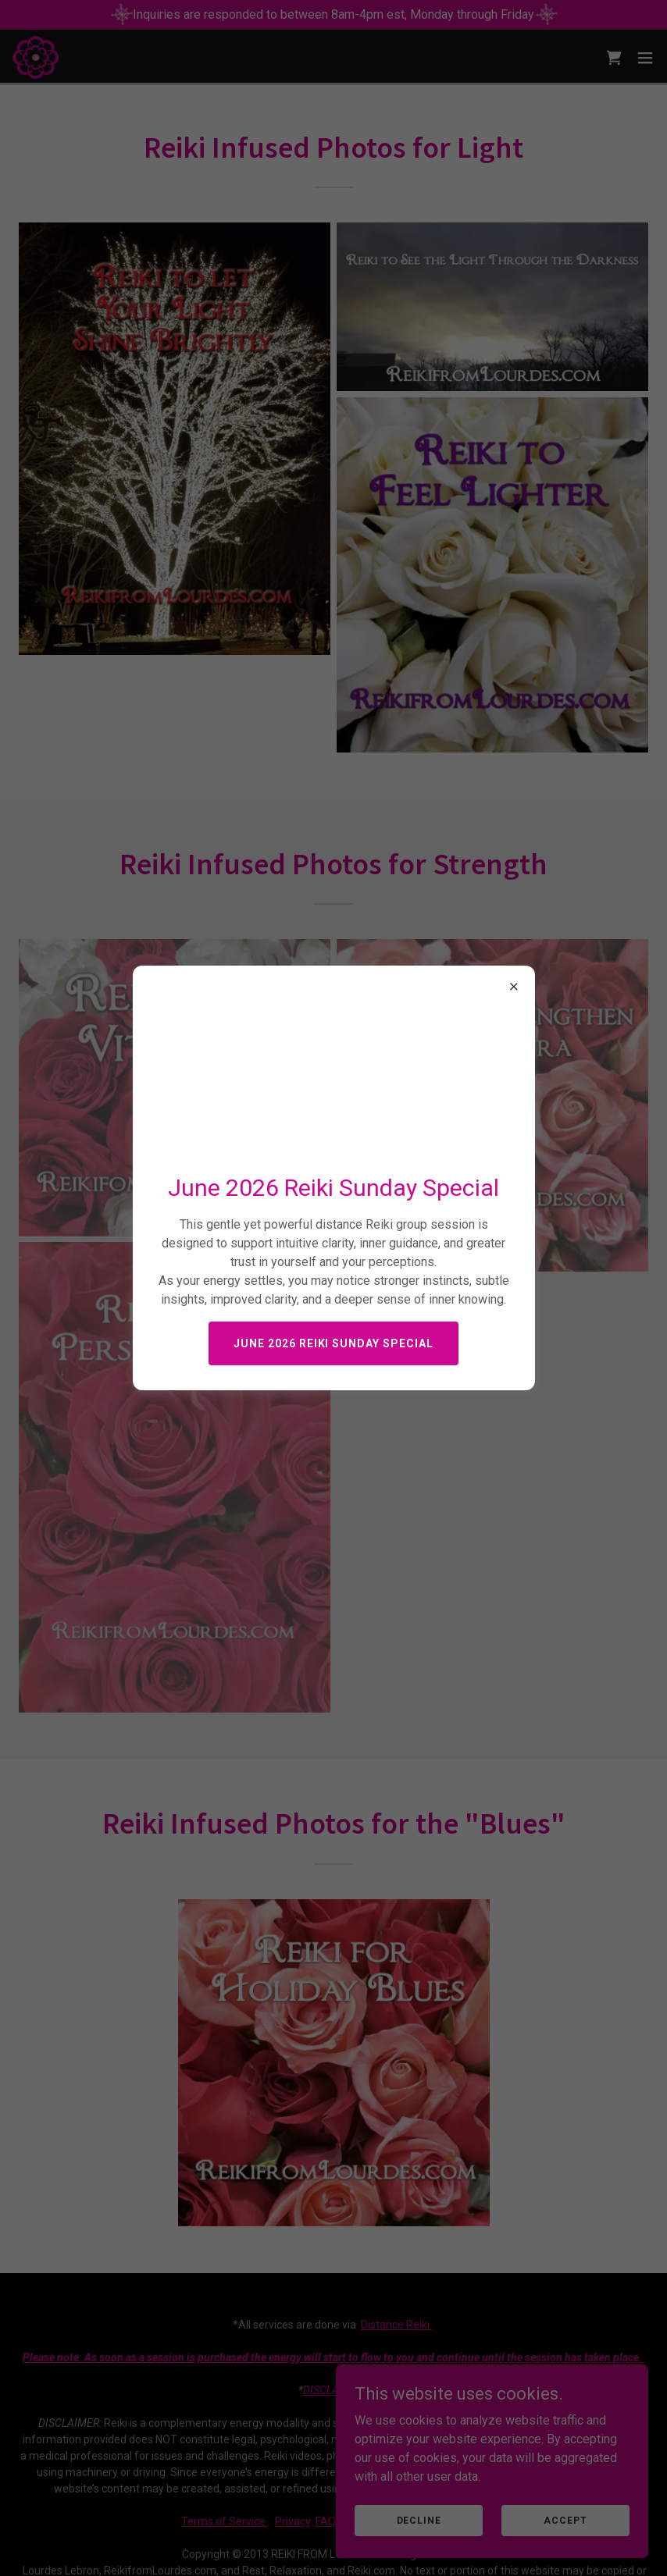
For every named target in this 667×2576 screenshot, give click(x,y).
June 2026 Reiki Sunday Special (334, 1343)
